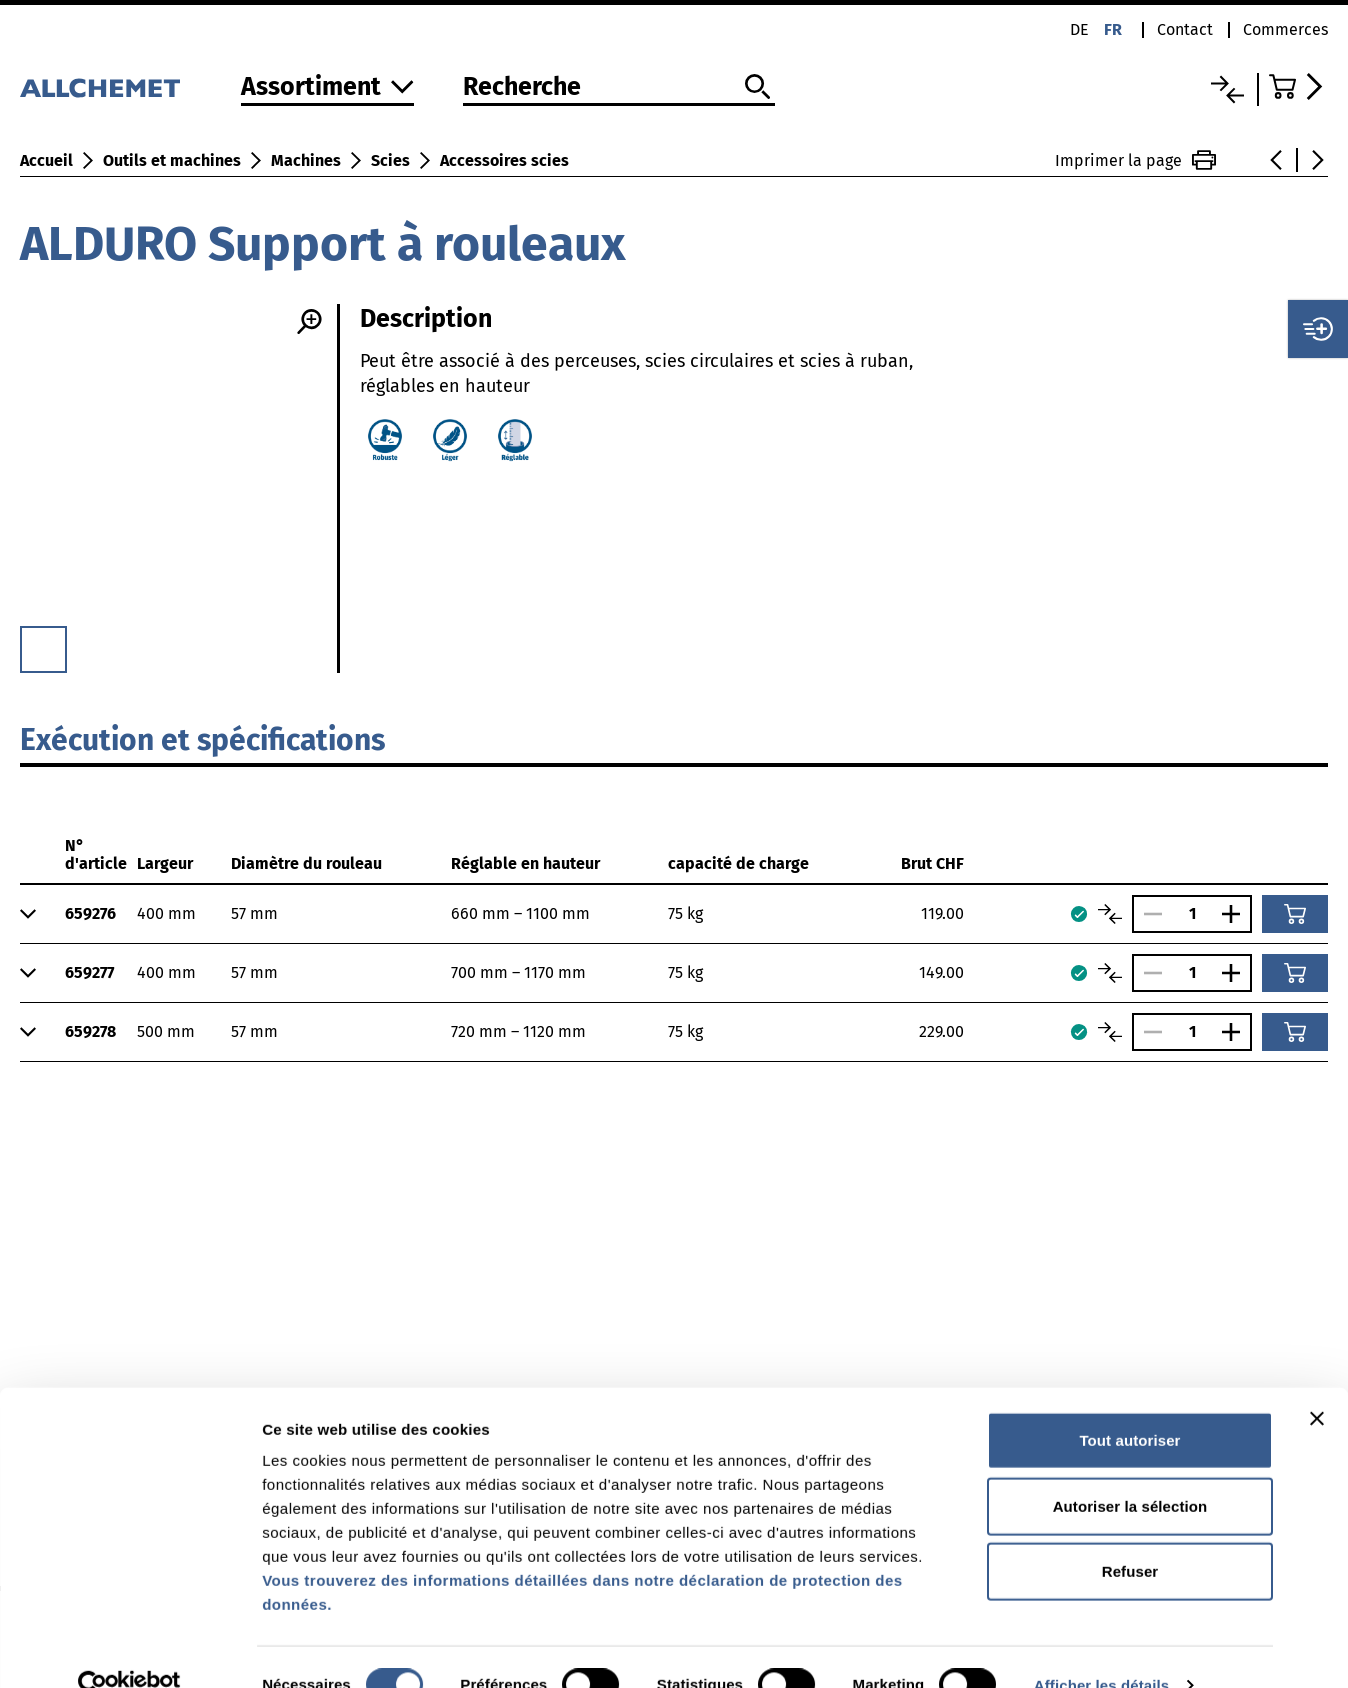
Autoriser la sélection (1130, 1469)
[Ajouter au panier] (1295, 914)
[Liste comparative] (1227, 89)
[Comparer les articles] (1110, 914)
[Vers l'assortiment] (327, 88)
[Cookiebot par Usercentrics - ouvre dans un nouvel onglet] (129, 1649)
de (1079, 29)
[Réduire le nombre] (1148, 914)
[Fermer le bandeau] (1317, 1382)
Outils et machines (172, 160)
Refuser (1130, 1534)
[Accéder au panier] (1298, 86)
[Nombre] (1192, 913)
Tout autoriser (1129, 1403)
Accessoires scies (504, 160)
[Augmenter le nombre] (1236, 914)
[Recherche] (619, 88)
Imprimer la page (1135, 160)
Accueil (46, 160)
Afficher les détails (1101, 1648)
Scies (390, 160)
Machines (306, 160)
